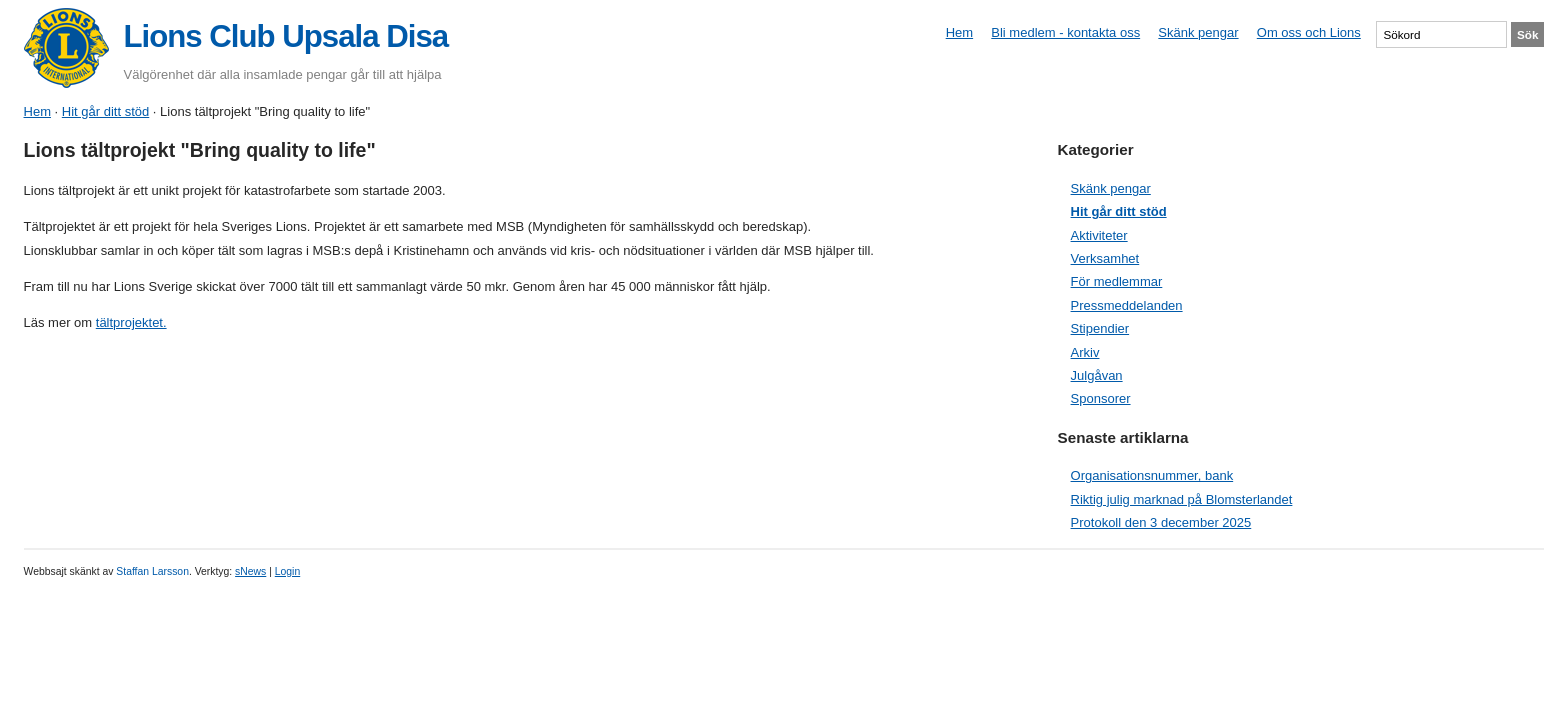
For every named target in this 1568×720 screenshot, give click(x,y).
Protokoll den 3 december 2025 (1161, 522)
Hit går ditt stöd (105, 111)
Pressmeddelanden (1127, 305)
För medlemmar (1117, 281)
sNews (250, 571)
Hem (959, 32)
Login (287, 571)
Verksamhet (1105, 258)
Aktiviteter (1099, 235)
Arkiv (1085, 352)
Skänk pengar (1198, 32)
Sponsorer (1101, 398)
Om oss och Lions (1309, 32)
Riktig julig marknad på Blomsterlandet (1182, 499)
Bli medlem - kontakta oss (1065, 32)
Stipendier (1100, 328)
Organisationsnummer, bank (1152, 475)
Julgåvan (1097, 375)
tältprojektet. (131, 322)
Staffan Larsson (152, 571)
